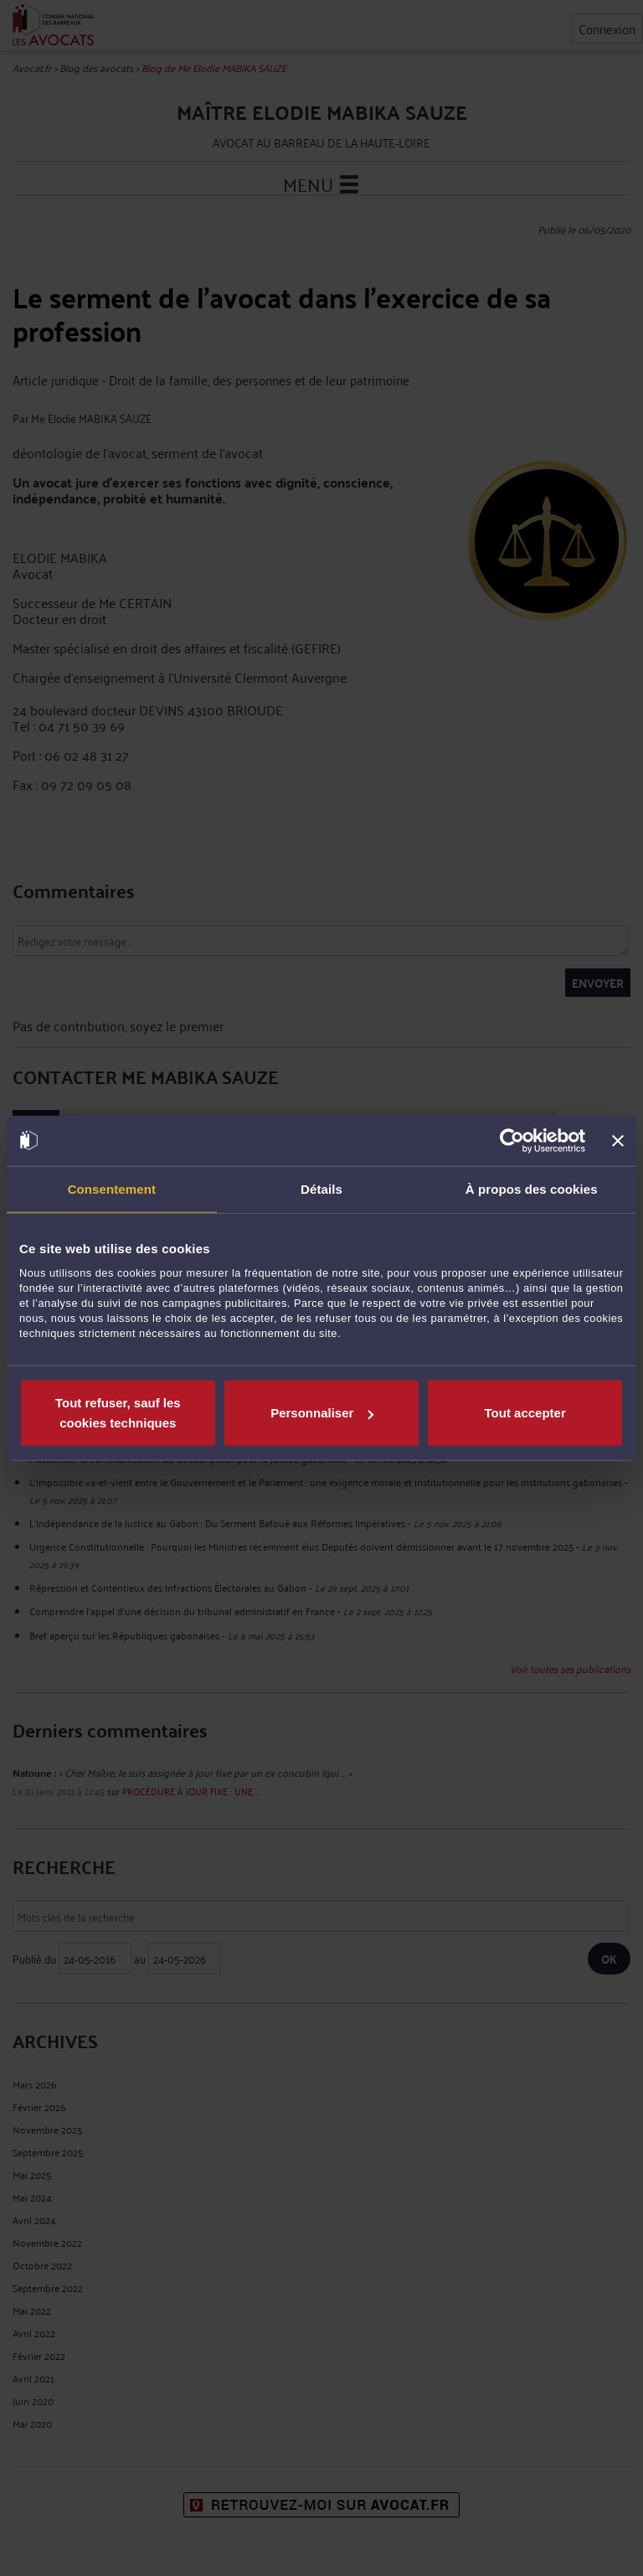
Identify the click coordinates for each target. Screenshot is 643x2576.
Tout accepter (525, 1413)
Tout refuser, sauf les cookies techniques (118, 1413)
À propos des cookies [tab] (532, 1188)
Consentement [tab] (112, 1188)
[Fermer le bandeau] (618, 1140)
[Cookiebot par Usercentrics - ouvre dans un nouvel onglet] (512, 1140)
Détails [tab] (321, 1188)
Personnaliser (321, 1413)
